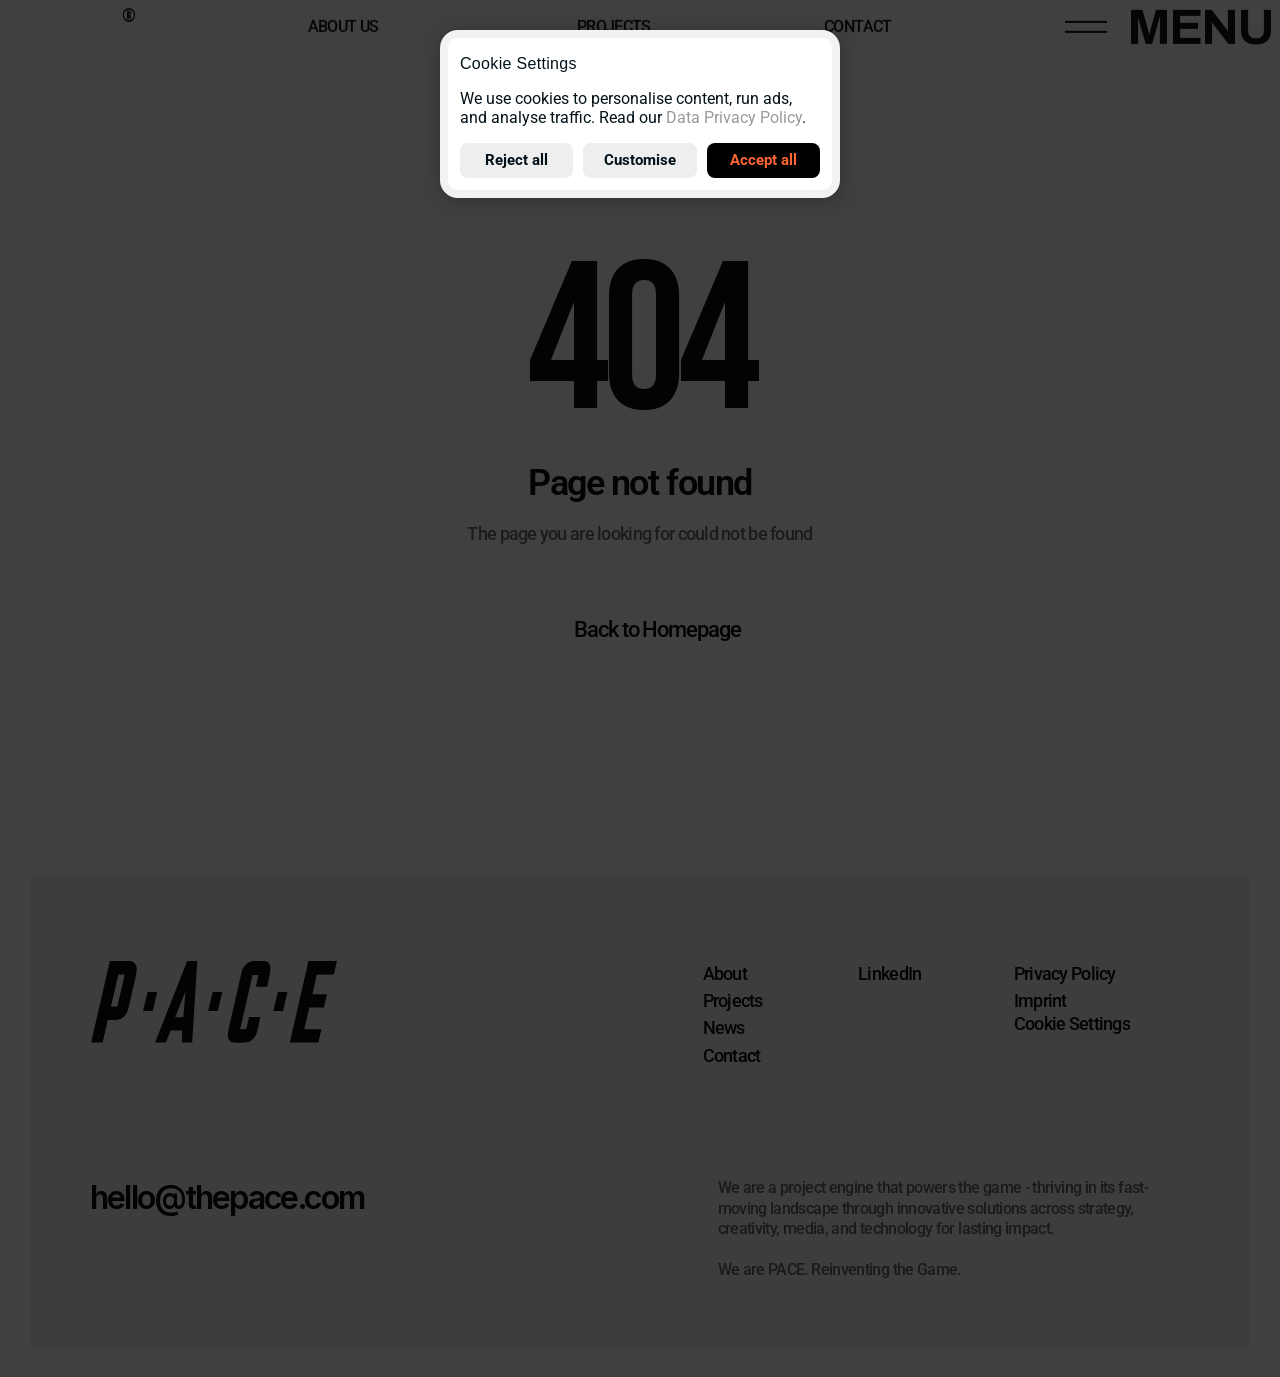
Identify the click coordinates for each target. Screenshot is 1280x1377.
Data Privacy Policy (734, 117)
